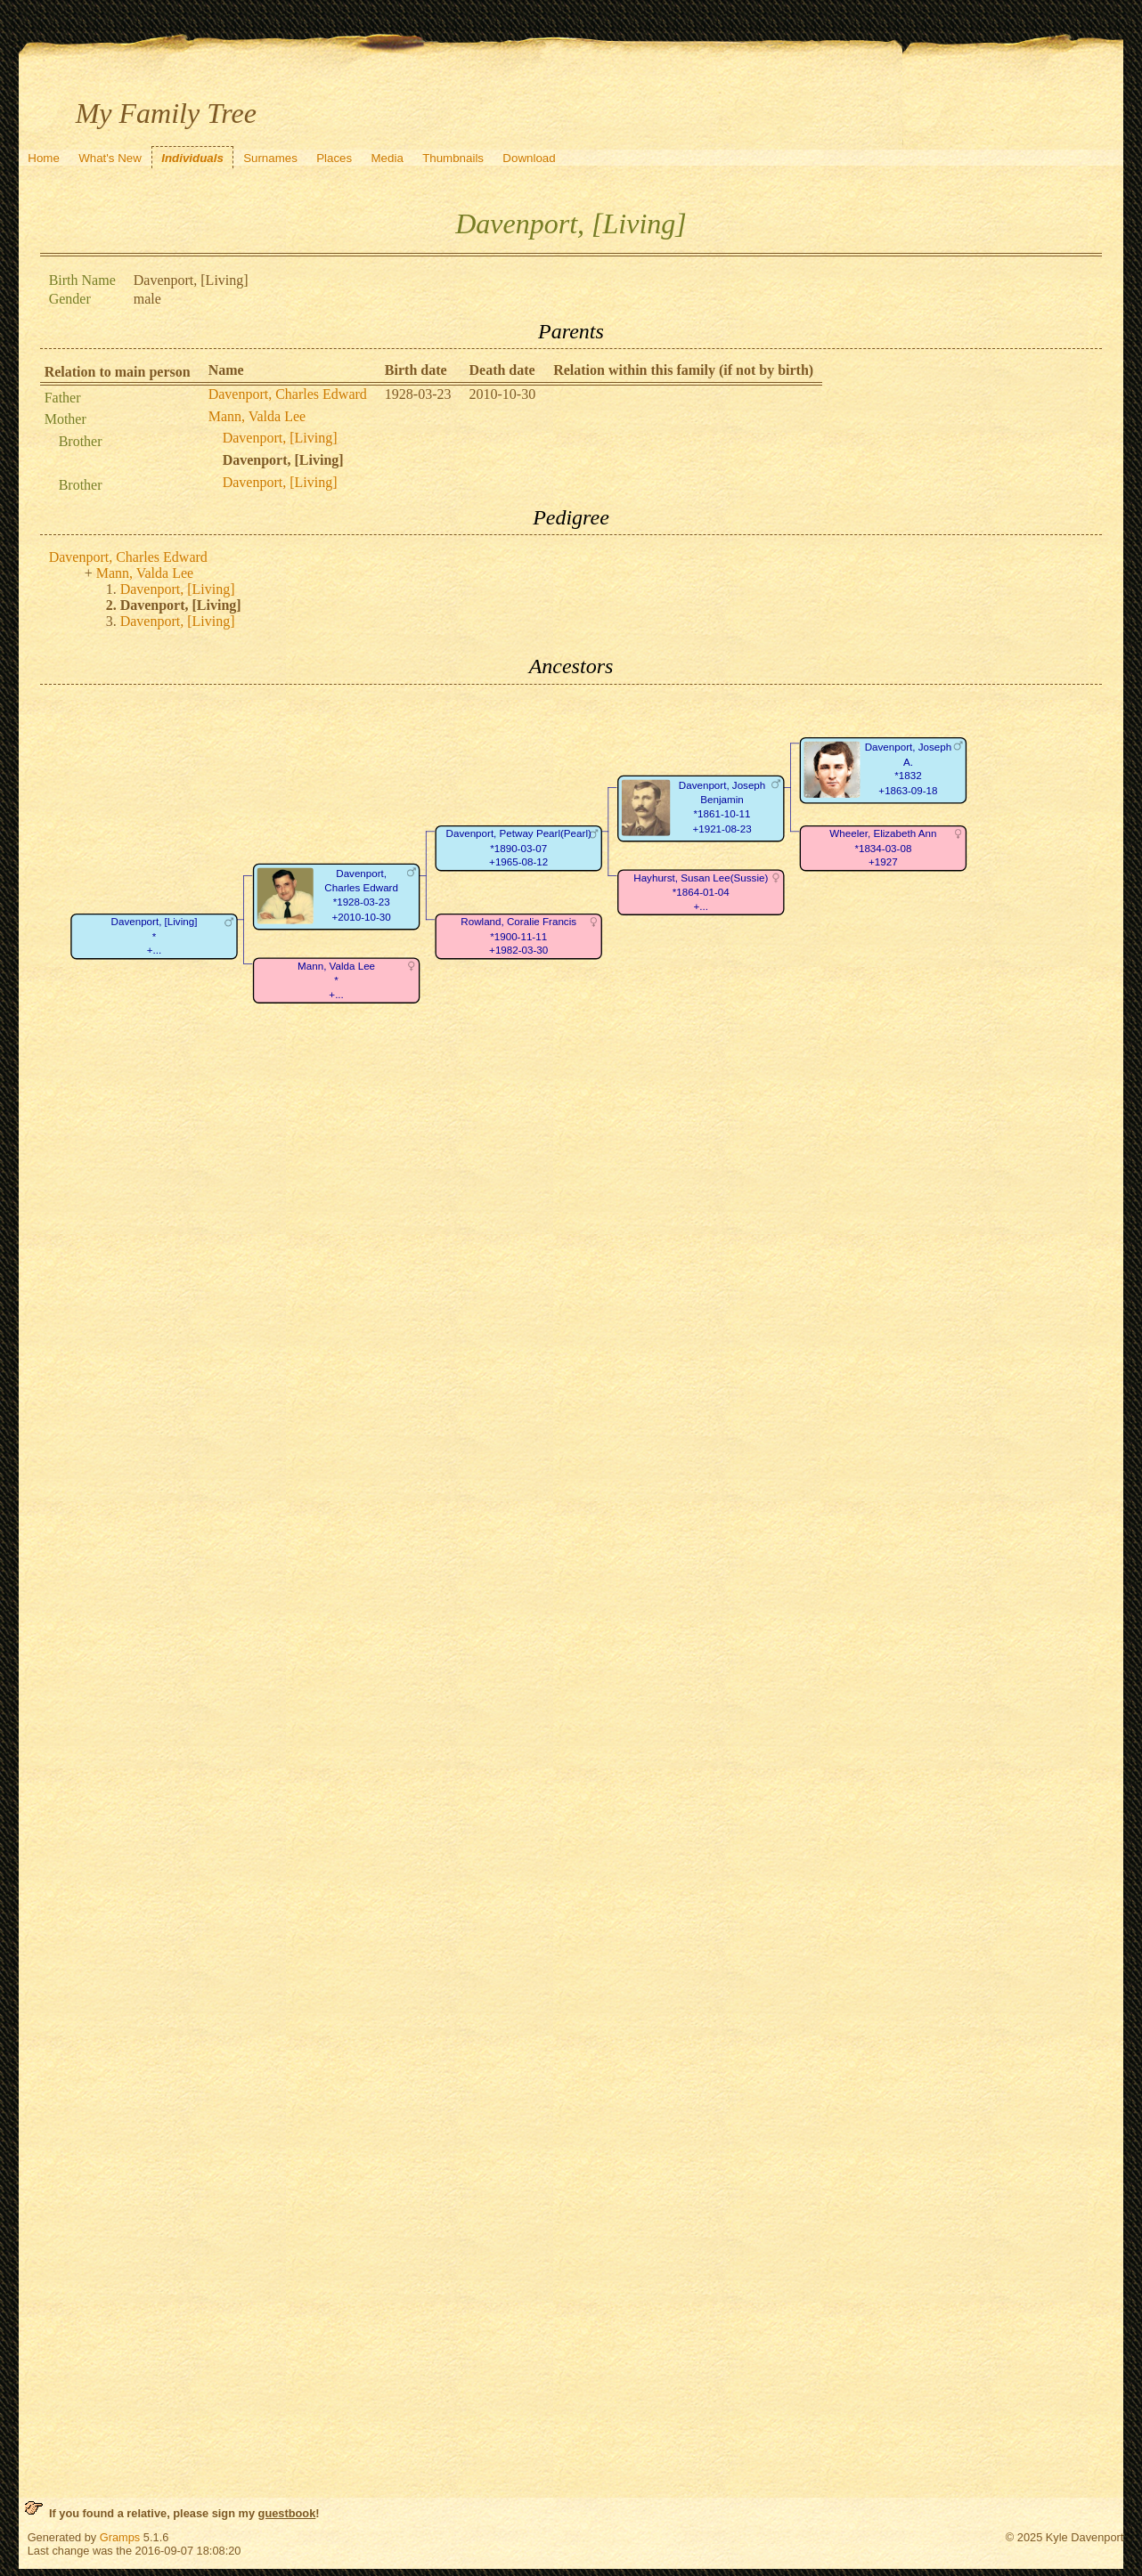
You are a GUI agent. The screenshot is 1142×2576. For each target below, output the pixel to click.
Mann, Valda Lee (257, 416)
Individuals (192, 158)
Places (334, 158)
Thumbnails (453, 158)
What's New (110, 158)
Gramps (120, 2537)
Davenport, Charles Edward (287, 394)
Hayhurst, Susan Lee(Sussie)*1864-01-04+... (700, 892)
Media (387, 158)
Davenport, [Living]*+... (153, 935)
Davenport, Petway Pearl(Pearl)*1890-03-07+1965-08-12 (518, 847)
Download (528, 158)
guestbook (287, 2513)
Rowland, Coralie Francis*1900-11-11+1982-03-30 (518, 935)
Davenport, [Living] (280, 437)
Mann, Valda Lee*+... (336, 980)
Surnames (270, 158)
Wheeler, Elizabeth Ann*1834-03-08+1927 (882, 847)
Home (44, 158)
